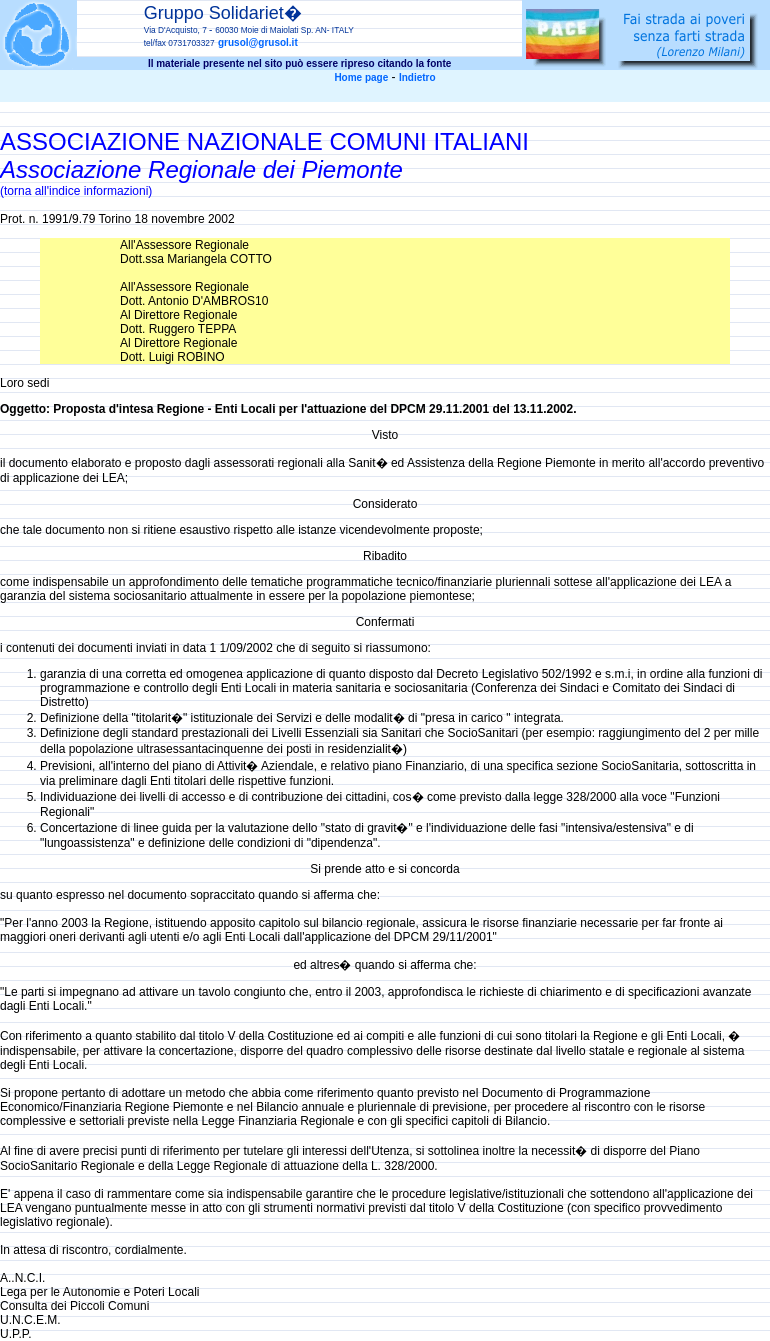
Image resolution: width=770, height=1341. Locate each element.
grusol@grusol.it (258, 42)
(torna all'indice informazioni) (76, 191)
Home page (361, 77)
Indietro (417, 77)
